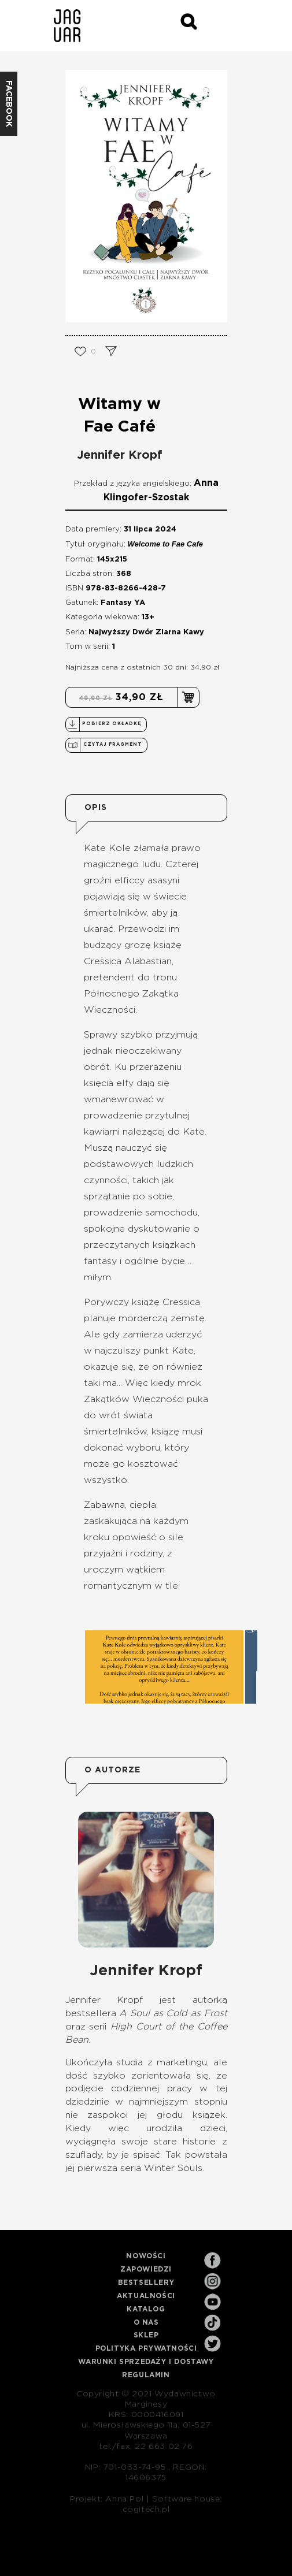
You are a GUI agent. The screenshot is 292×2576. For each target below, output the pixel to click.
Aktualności (146, 2295)
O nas (146, 2322)
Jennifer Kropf (119, 455)
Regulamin (145, 2374)
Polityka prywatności (146, 2348)
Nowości (145, 2255)
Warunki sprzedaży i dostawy (145, 2361)
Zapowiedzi (146, 2269)
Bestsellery (146, 2282)
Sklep (146, 2335)
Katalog (146, 2309)
